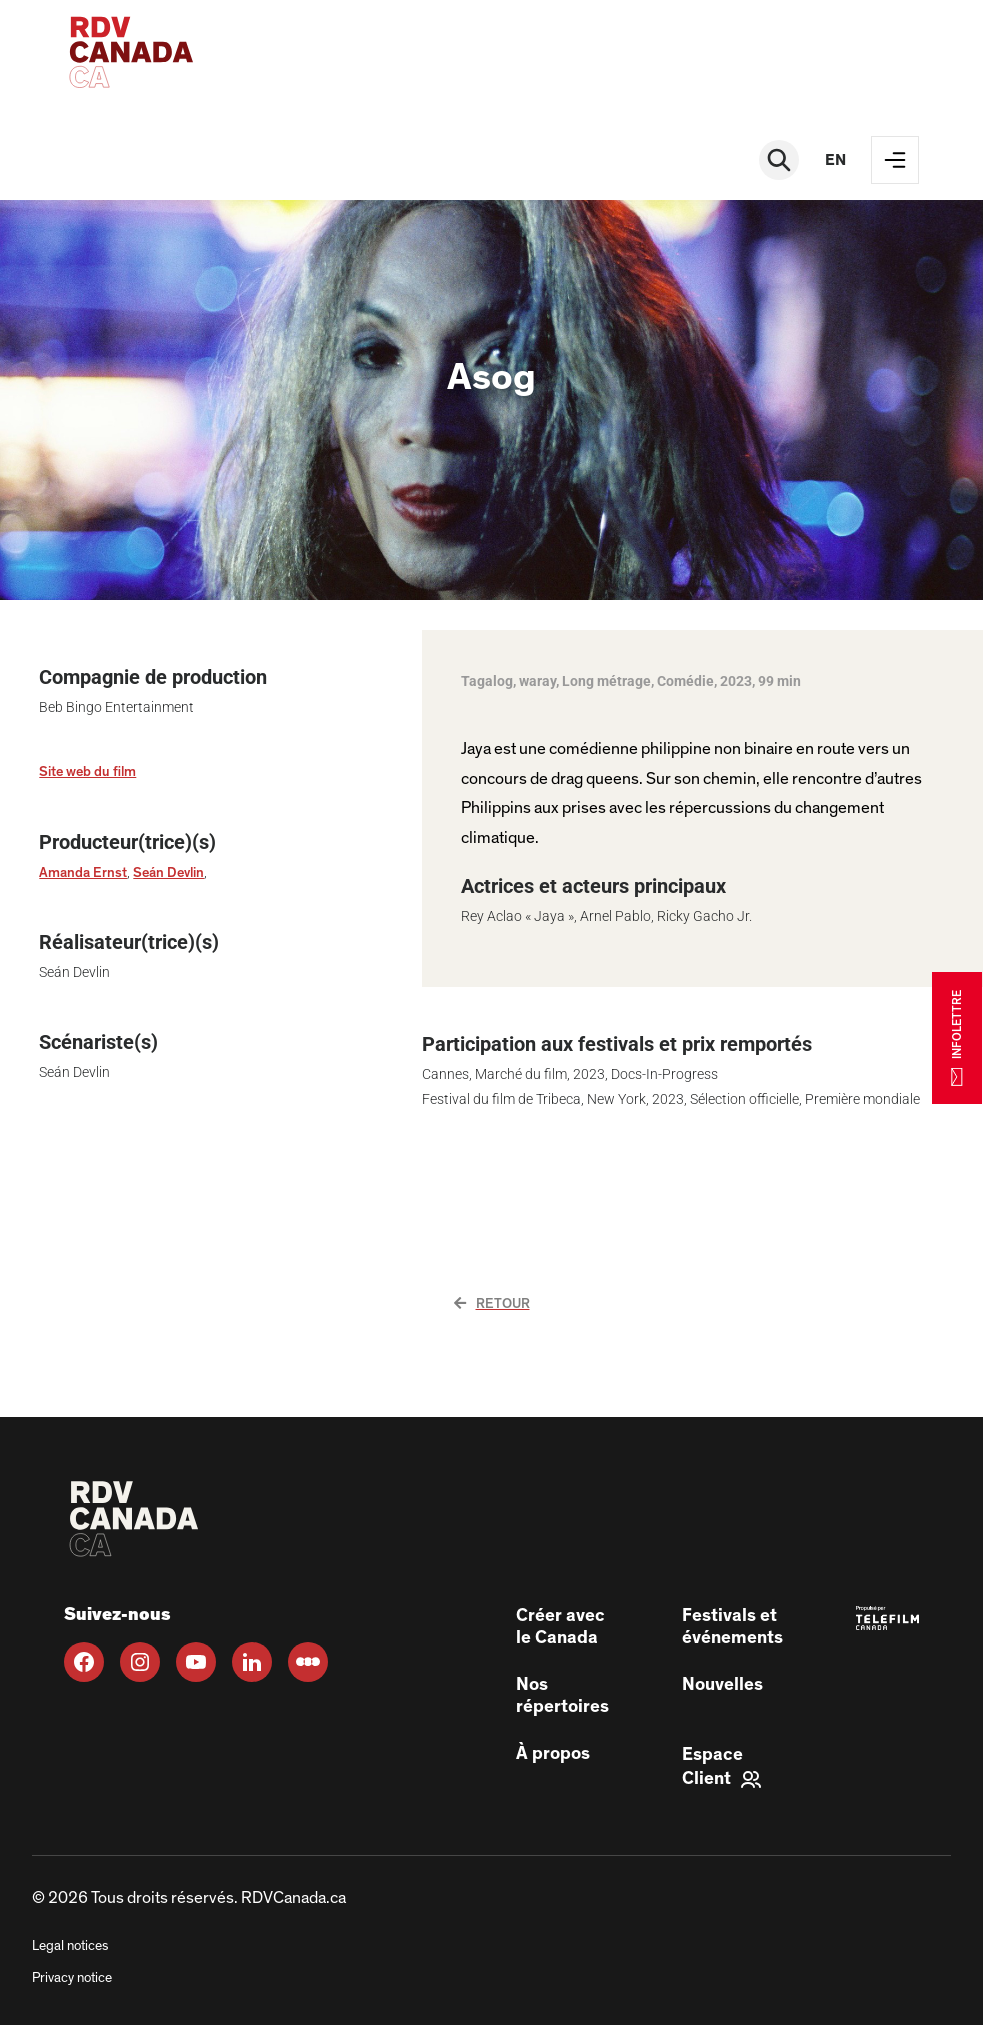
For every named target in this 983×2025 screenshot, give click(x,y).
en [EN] (835, 160)
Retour (492, 1304)
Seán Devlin (168, 873)
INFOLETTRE (957, 1037)
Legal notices (70, 1946)
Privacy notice (72, 1978)
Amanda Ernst (83, 873)
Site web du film (87, 772)
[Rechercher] (779, 160)
